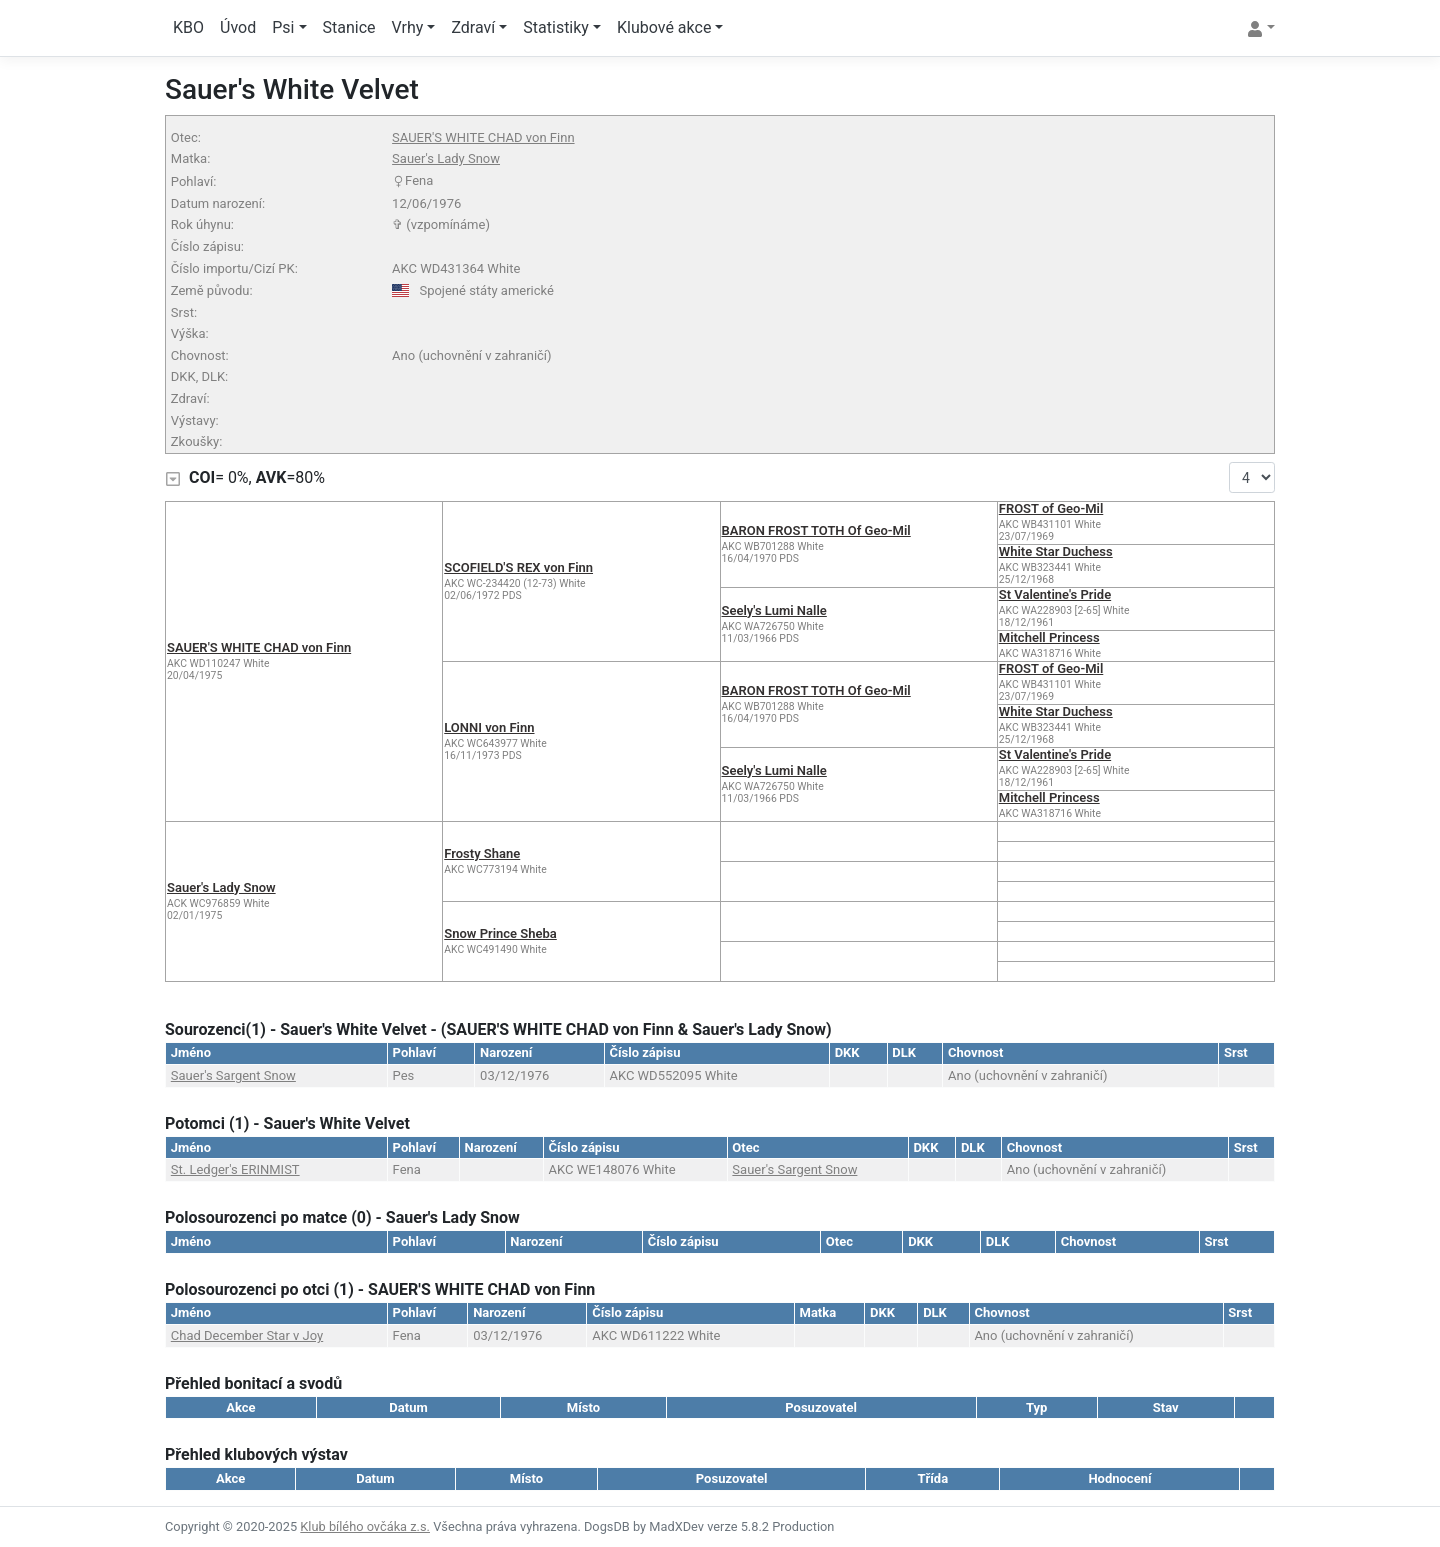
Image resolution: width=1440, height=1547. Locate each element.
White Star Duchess (1056, 551)
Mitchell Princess (1049, 637)
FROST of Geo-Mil (1051, 508)
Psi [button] (283, 27)
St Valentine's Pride (1055, 594)
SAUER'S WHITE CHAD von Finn (483, 137)
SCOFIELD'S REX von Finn (518, 567)
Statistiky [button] (556, 27)
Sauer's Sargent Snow (233, 1075)
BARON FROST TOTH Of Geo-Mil (816, 530)
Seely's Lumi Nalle (774, 610)
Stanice (349, 27)
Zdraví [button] (473, 27)
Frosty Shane (482, 853)
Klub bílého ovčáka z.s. (365, 1526)
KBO (188, 27)
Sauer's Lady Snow (446, 158)
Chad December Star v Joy (247, 1335)
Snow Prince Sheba (500, 933)
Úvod (238, 27)
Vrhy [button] (408, 27)
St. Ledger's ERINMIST (235, 1169)
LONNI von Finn (489, 727)
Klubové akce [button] (664, 27)
